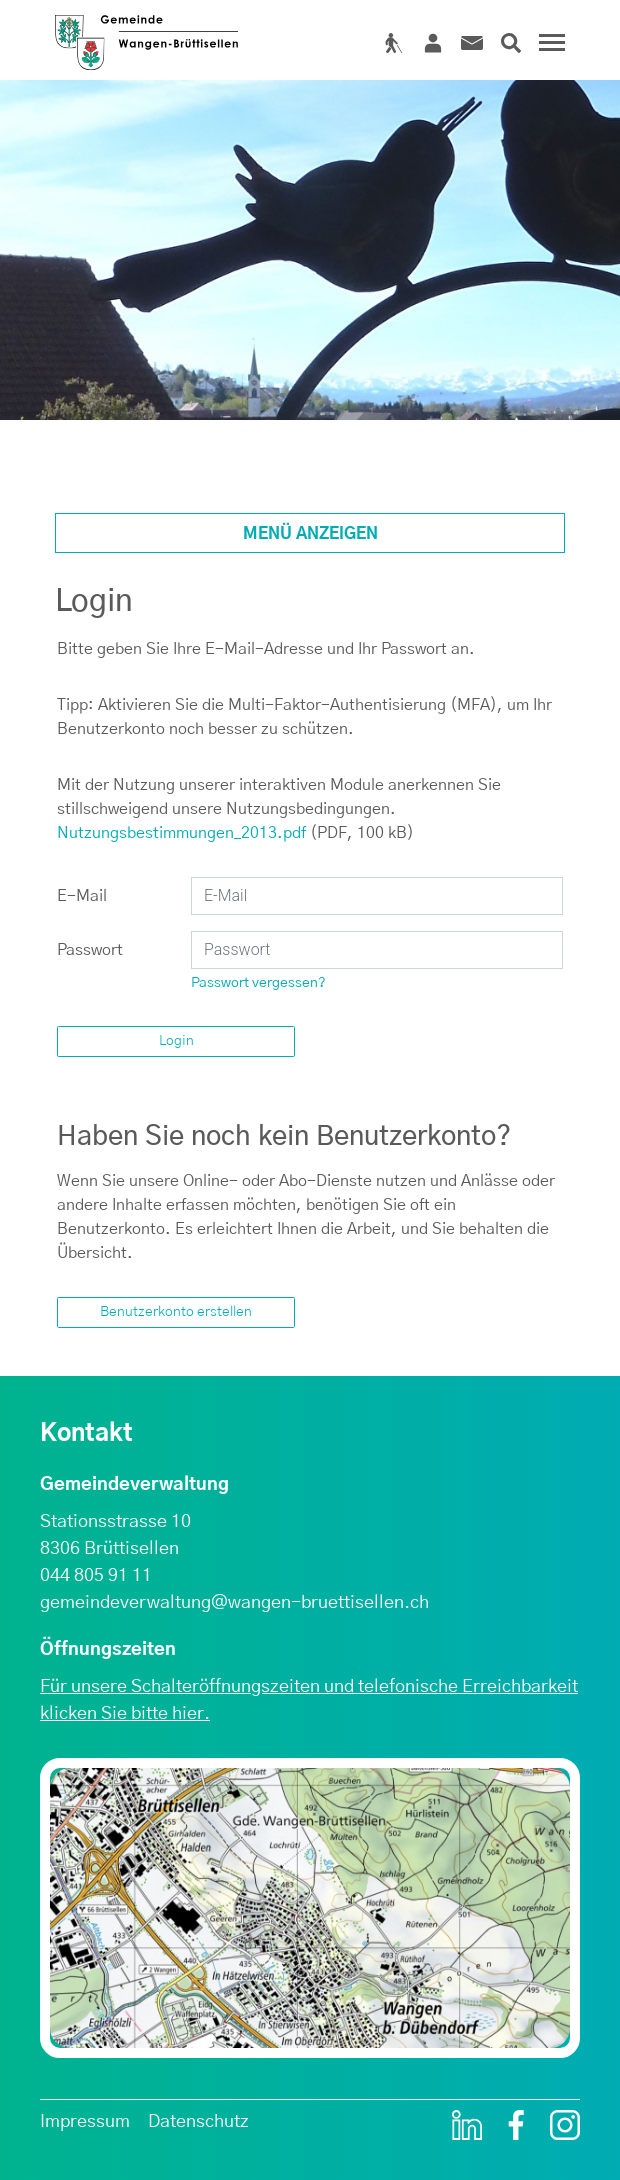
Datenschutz (198, 2122)
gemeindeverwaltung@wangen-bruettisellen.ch (234, 1603)
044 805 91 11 (96, 1576)
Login (176, 1041)
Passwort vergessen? (258, 983)
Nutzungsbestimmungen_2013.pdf (181, 833)
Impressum (85, 2122)
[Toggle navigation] (549, 50)
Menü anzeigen (310, 534)
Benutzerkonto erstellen (176, 1312)
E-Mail (82, 896)
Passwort (90, 950)
